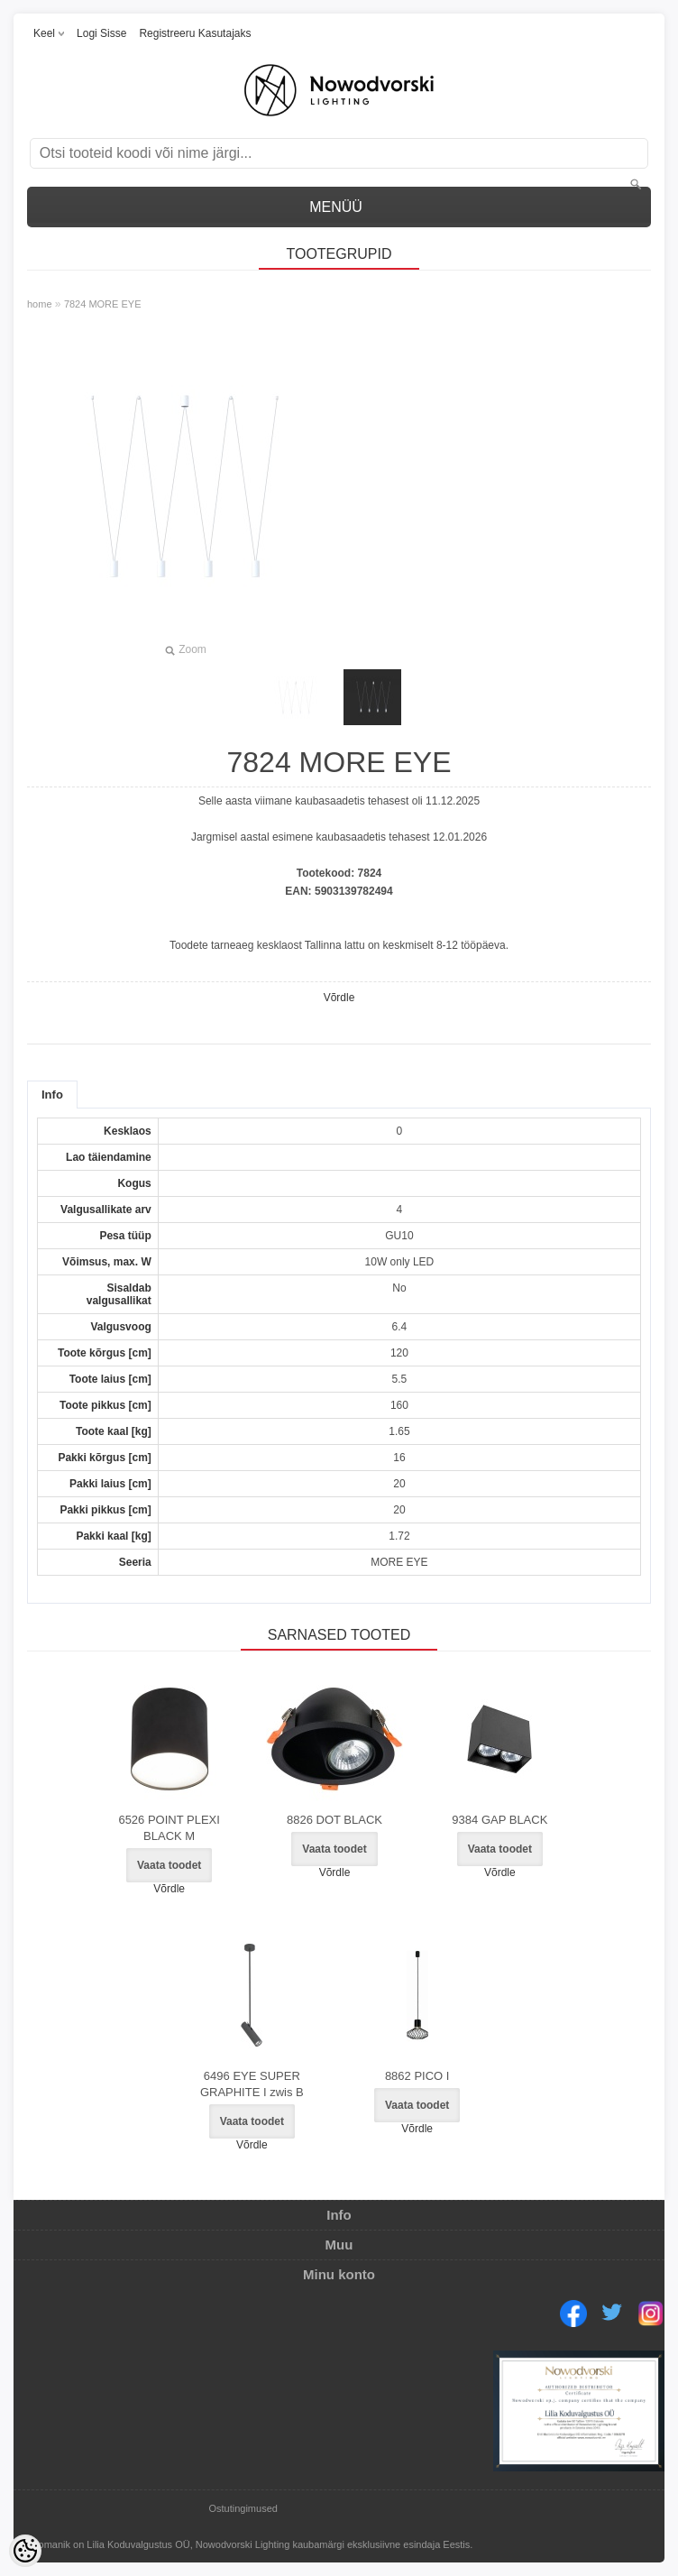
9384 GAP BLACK (499, 1819)
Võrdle (339, 997)
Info (52, 1094)
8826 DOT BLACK (334, 1819)
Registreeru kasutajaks (195, 33)
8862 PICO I (417, 2076)
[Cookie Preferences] (25, 2551)
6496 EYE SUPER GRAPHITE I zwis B (252, 2084)
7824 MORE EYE (103, 304)
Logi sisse (101, 33)
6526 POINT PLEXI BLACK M (169, 1828)
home (39, 304)
